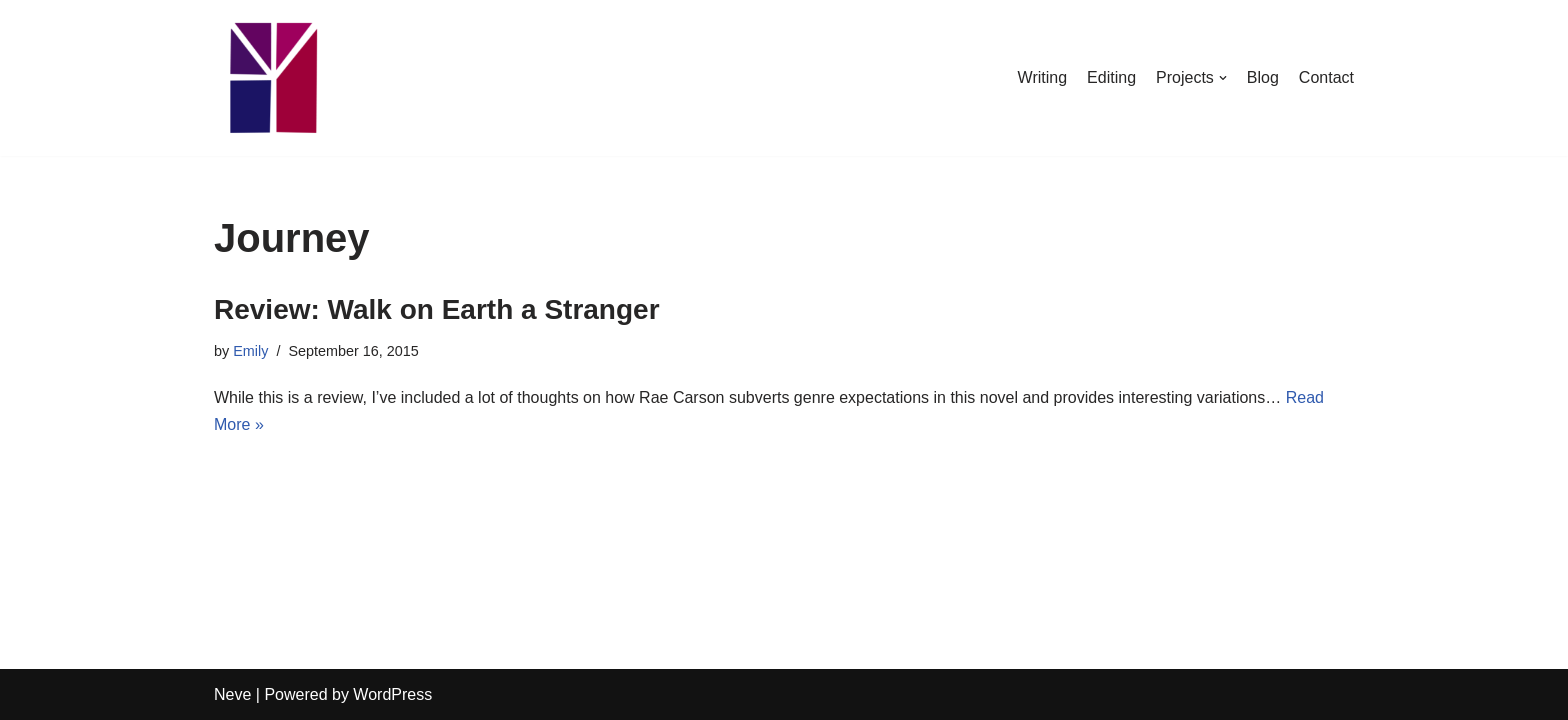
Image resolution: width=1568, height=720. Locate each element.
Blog (1263, 77)
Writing (1043, 77)
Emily (250, 351)
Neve (232, 694)
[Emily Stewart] (274, 78)
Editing (1111, 77)
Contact (1326, 77)
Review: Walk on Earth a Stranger (437, 309)
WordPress (392, 694)
